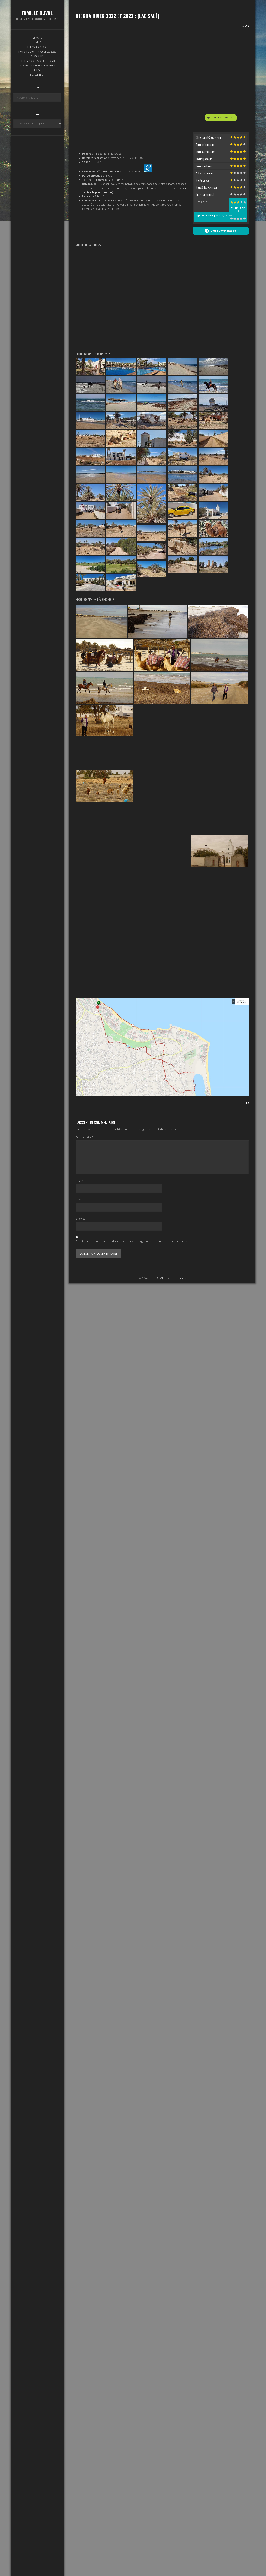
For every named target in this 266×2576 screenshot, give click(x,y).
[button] (221, 117)
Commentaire (84, 1137)
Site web (80, 1218)
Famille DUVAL (37, 13)
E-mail (80, 1200)
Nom (80, 1181)
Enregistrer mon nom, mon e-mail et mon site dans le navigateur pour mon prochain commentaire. (132, 1241)
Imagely (182, 1278)
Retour (245, 25)
